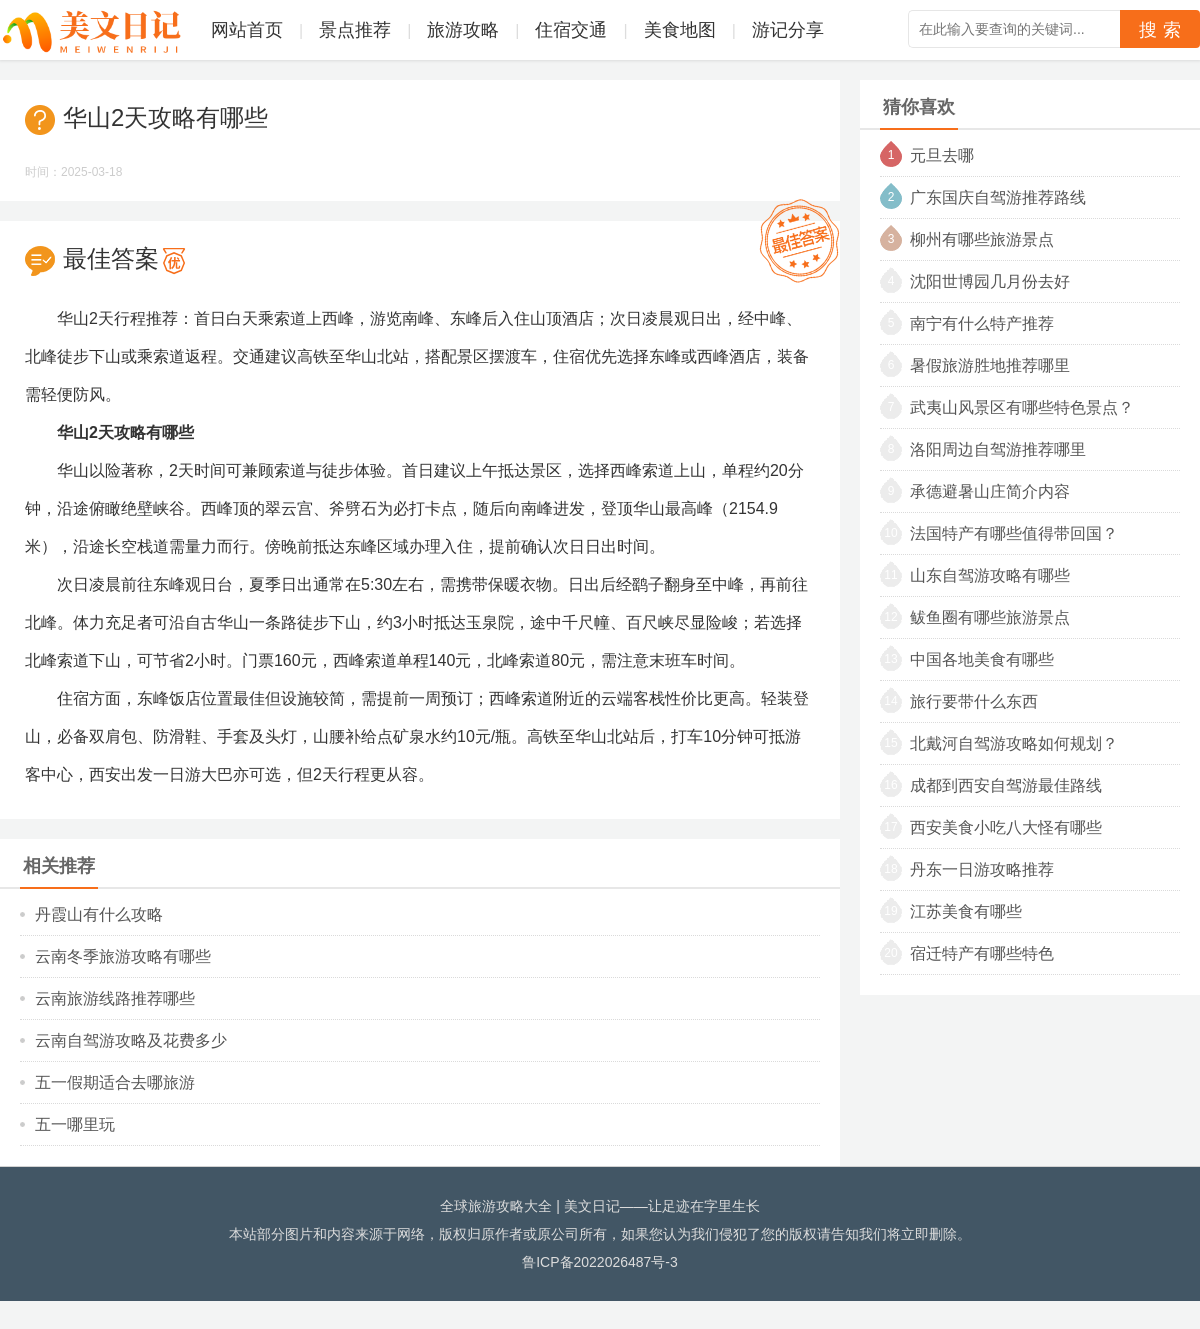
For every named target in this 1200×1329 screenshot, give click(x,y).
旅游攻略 (463, 30)
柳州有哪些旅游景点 (982, 239)
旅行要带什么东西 (974, 701)
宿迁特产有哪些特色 (982, 953)
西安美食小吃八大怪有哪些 (1006, 827)
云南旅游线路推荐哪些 (115, 998)
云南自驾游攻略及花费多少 (131, 1040)
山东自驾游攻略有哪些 (990, 575)
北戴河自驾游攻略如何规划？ (1014, 743)
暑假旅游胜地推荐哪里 (990, 365)
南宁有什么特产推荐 (982, 323)
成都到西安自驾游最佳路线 (1006, 785)
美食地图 (680, 30)
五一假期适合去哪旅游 (115, 1082)
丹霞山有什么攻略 (99, 914)
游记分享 (788, 30)
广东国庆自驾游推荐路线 (998, 197)
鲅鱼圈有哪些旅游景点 (990, 617)
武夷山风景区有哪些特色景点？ (1022, 407)
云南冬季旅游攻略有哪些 (123, 956)
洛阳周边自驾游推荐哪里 (998, 449)
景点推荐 (355, 30)
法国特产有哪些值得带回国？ (1014, 533)
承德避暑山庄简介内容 (990, 491)
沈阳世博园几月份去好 (990, 281)
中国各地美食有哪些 (982, 659)
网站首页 (247, 30)
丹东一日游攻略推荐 (982, 869)
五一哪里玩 (75, 1124)
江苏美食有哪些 (966, 911)
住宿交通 (571, 30)
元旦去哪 (942, 155)
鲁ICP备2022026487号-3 (600, 1262)
